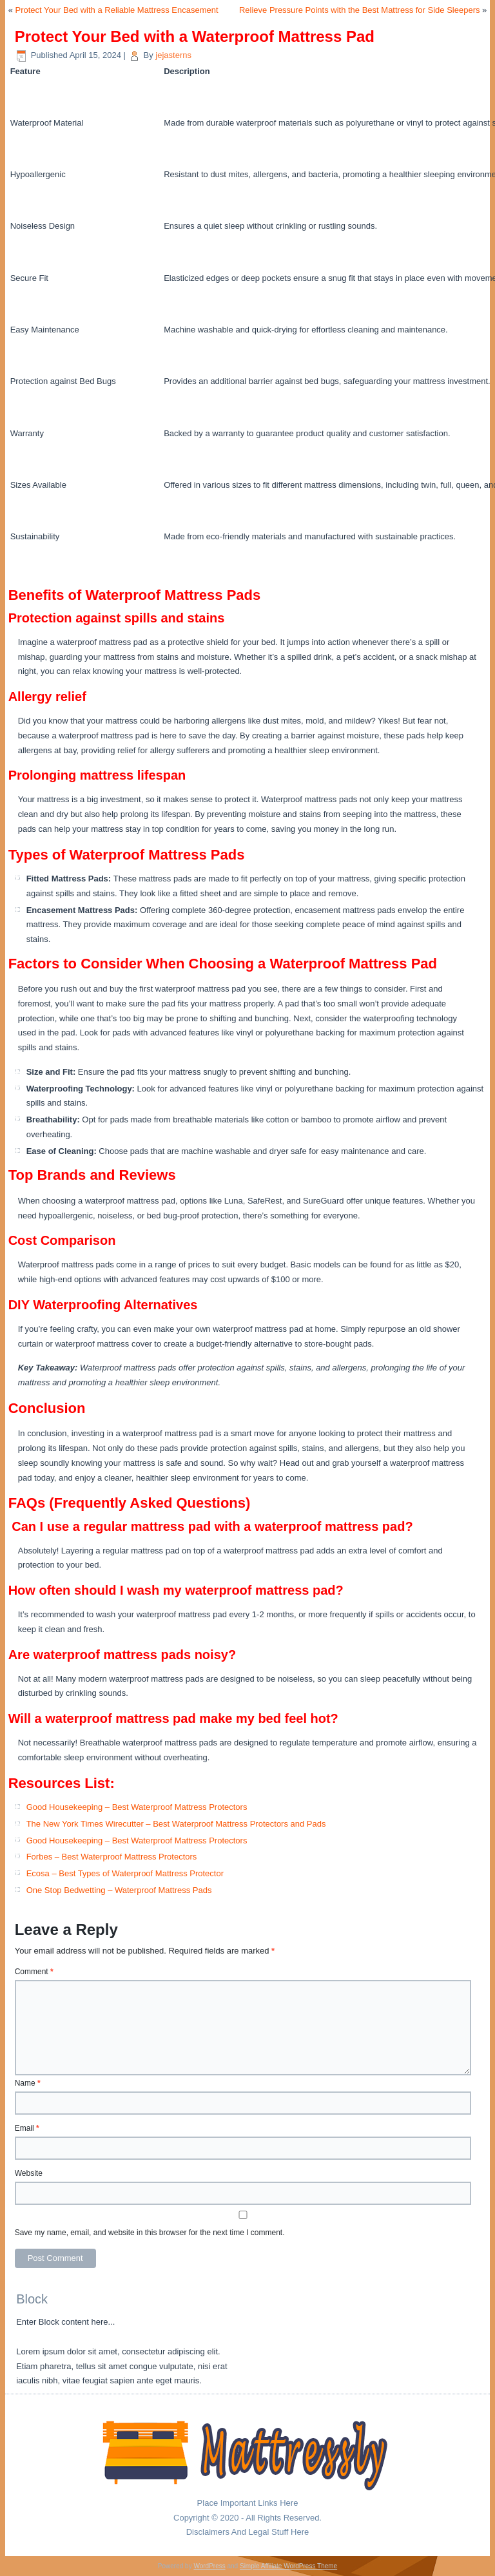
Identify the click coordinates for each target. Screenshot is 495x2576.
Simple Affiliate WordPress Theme (288, 2566)
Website (29, 2173)
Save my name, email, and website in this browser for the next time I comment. (150, 2232)
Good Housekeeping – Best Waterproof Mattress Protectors (137, 1807)
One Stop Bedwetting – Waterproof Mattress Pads (119, 1890)
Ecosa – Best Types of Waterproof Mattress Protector (125, 1873)
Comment (34, 1971)
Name (28, 2083)
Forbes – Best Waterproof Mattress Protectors (111, 1856)
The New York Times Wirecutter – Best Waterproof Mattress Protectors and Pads (176, 1824)
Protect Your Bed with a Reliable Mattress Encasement (116, 10)
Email (27, 2128)
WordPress (209, 2566)
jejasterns (173, 55)
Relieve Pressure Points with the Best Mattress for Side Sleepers (359, 10)
